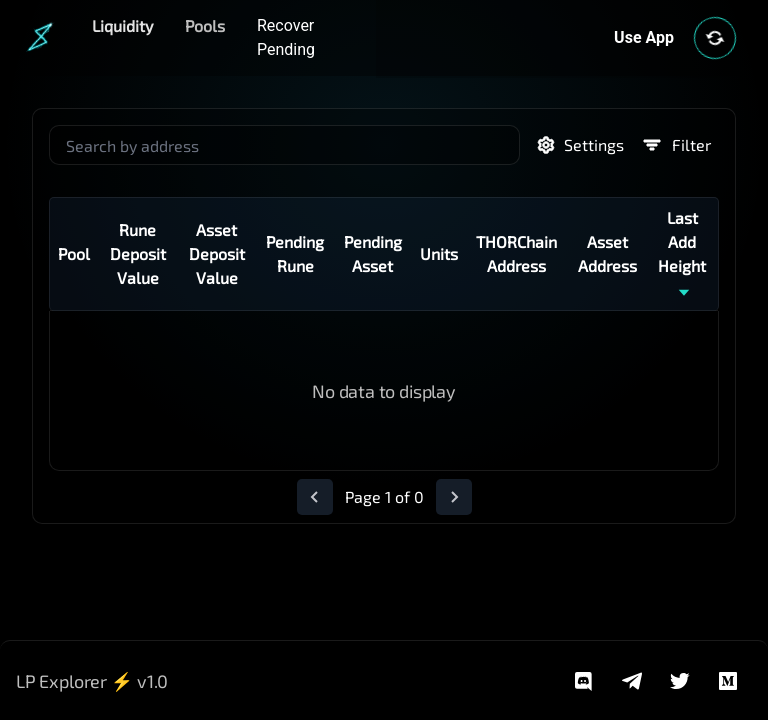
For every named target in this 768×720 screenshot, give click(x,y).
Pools (205, 25)
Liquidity (122, 25)
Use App (644, 37)
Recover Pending (286, 37)
